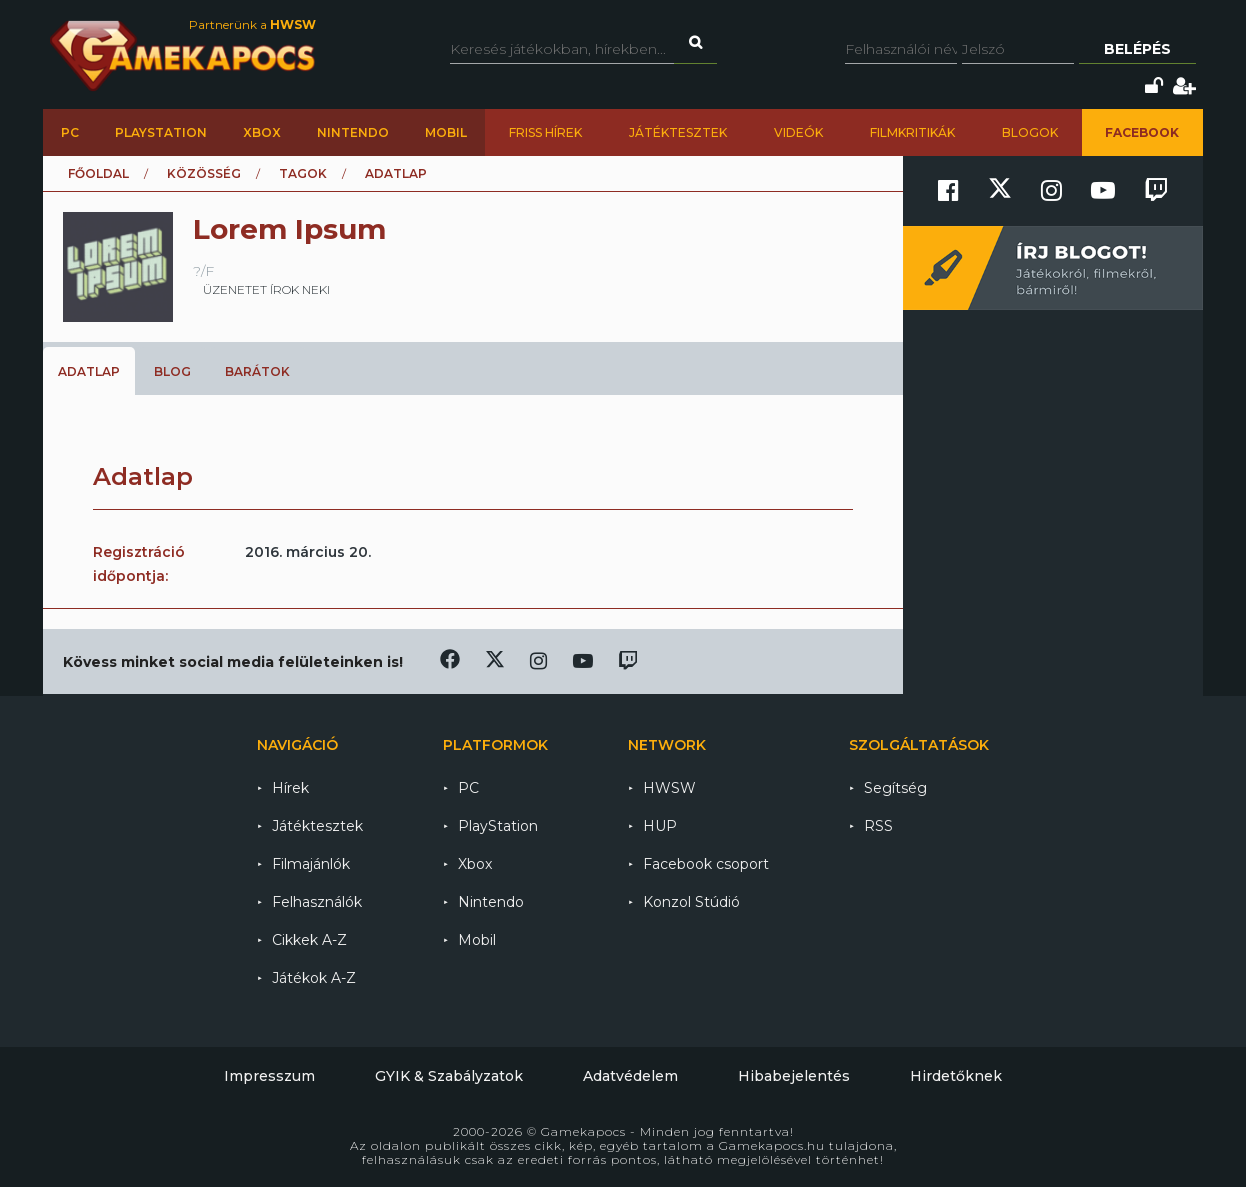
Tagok (303, 173)
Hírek (290, 788)
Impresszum (269, 1076)
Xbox (262, 132)
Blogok (1030, 132)
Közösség (204, 173)
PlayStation (161, 132)
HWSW (669, 788)
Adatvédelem (630, 1076)
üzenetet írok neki (266, 289)
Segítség (895, 788)
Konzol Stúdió (691, 902)
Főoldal (98, 173)
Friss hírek (545, 132)
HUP (660, 826)
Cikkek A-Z (309, 940)
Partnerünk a (252, 24)
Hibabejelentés (794, 1076)
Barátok (257, 371)
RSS (878, 826)
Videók (798, 132)
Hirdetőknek (956, 1076)
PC (70, 132)
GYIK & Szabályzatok (449, 1076)
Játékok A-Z (314, 978)
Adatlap (89, 371)
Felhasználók (317, 902)
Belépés (1137, 49)
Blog (172, 371)
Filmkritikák (912, 132)
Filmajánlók (311, 864)
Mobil (446, 132)
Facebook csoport (706, 864)
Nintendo (353, 132)
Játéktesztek (678, 132)
